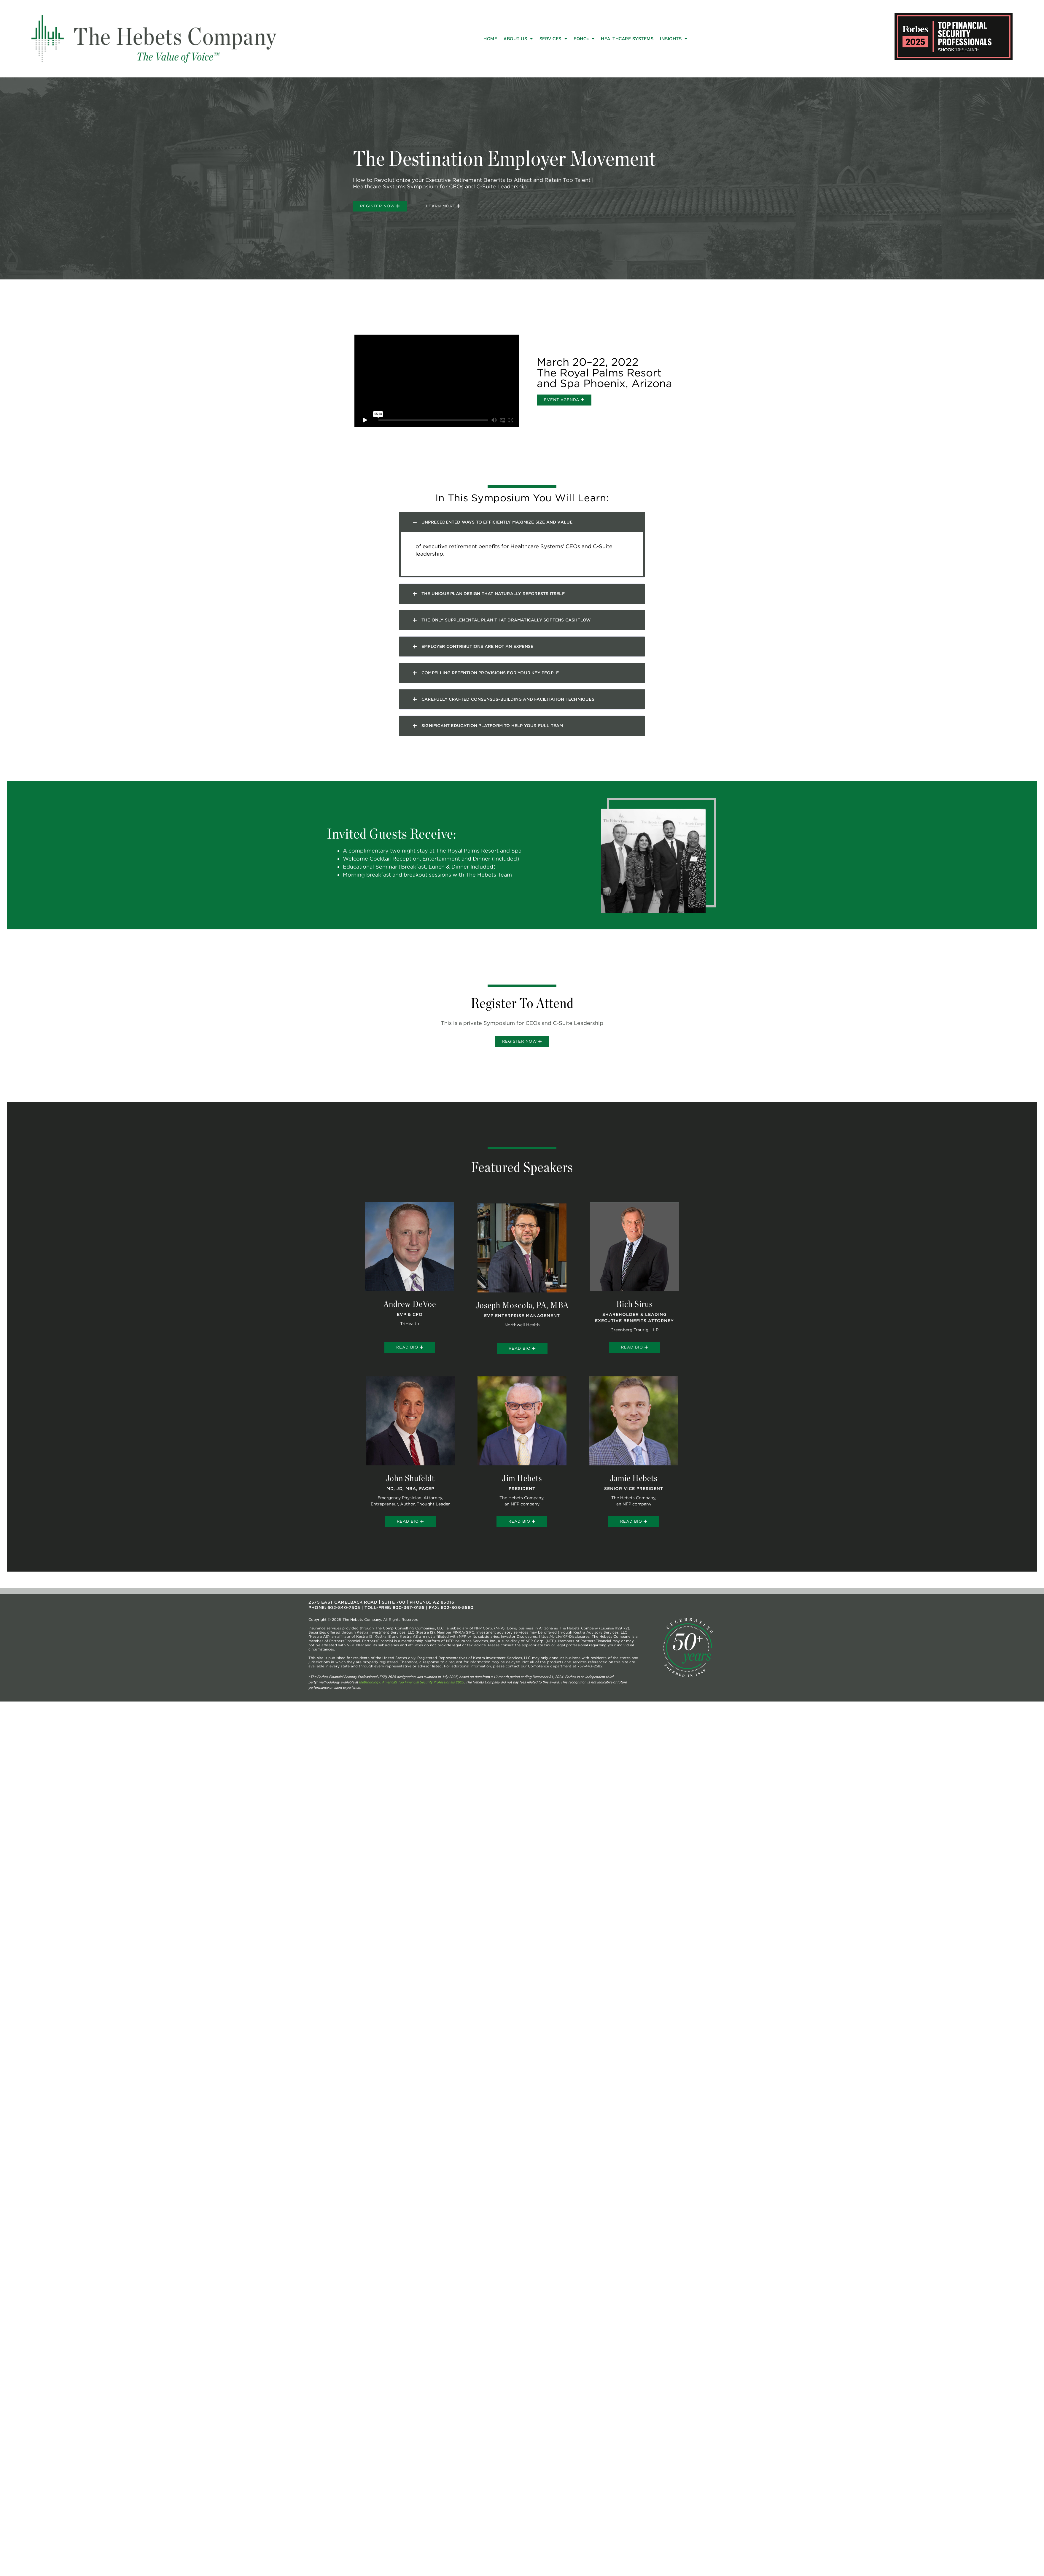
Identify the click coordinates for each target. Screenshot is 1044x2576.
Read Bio (409, 1358)
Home (490, 39)
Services (553, 39)
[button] (522, 532)
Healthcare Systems (627, 39)
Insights (673, 39)
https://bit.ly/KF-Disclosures (564, 1648)
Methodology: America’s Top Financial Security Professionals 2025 (411, 1693)
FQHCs (584, 39)
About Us (518, 39)
